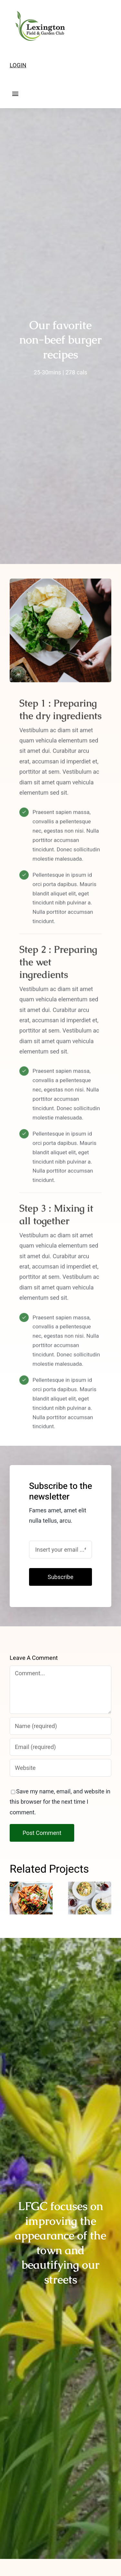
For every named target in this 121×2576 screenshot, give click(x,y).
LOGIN (18, 65)
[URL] (60, 1768)
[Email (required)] (60, 1747)
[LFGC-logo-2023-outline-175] (38, 9)
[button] (14, 1898)
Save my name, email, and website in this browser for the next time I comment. (60, 1802)
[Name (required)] (60, 1726)
